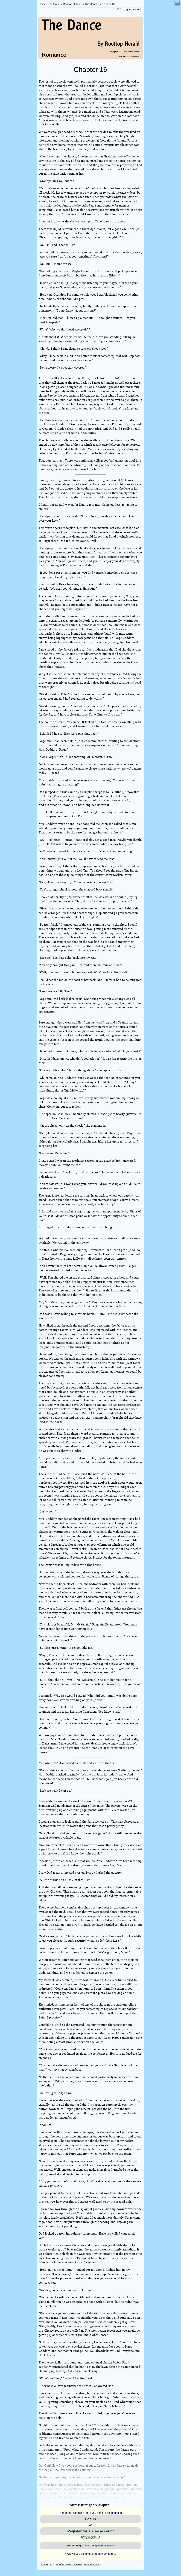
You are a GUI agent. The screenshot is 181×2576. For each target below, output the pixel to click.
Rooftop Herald (72, 4)
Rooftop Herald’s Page (69, 2564)
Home (42, 4)
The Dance (91, 4)
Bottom (137, 9)
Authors (54, 4)
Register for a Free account (90, 2531)
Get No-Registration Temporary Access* (90, 2545)
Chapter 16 (108, 4)
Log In (127, 9)
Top (52, 2564)
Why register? (90, 2537)
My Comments (92, 2564)
